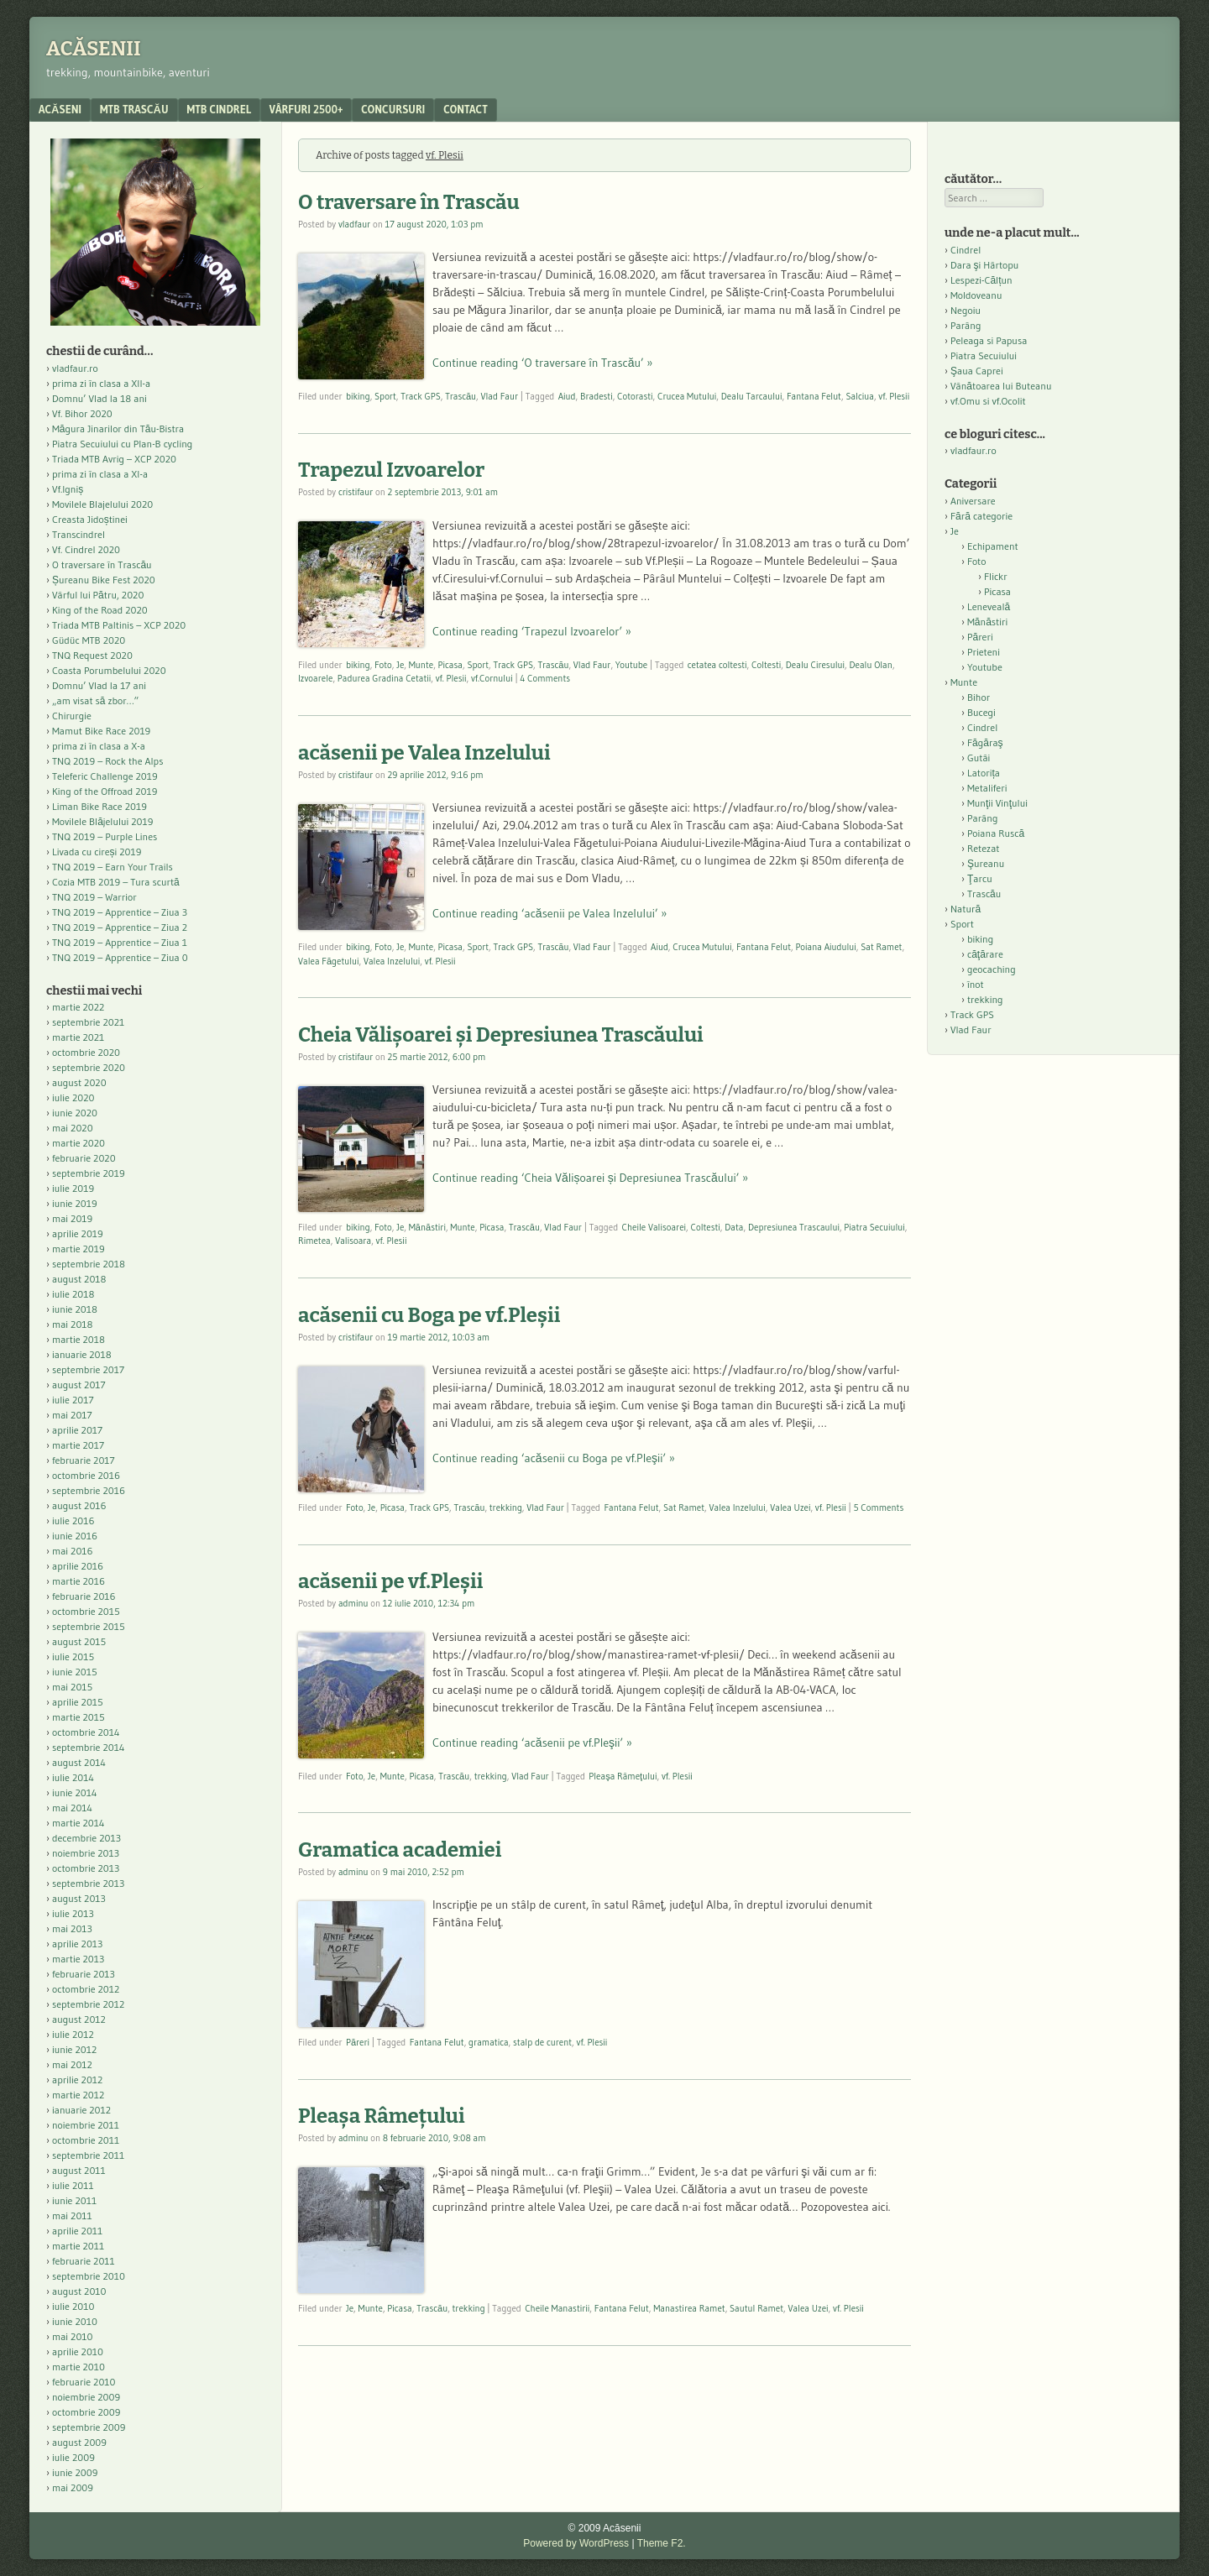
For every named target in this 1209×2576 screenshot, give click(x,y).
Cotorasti (635, 396)
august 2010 (79, 2291)
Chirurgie (72, 715)
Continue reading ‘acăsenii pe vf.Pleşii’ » (532, 1742)
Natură (965, 908)
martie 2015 (78, 1717)
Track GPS (420, 396)
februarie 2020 (84, 1158)
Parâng (965, 325)
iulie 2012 (73, 2034)
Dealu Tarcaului (751, 396)
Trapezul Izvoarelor (391, 470)
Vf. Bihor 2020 (82, 413)
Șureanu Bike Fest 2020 (103, 579)
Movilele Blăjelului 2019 (103, 821)
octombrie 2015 (86, 1611)
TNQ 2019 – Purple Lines (104, 836)
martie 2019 (78, 1248)
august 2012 (79, 2019)
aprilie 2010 (77, 2351)
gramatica (488, 2042)
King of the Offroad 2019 (104, 791)
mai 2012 (72, 2064)
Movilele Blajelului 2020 (102, 504)
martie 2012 (78, 2094)
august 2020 (79, 1082)
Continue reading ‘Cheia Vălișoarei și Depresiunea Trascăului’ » (590, 1177)
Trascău (460, 396)
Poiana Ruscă (995, 833)
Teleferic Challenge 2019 (105, 776)
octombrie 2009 (86, 2412)
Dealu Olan (870, 665)
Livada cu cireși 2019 (97, 851)
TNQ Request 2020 (92, 655)
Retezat (983, 848)
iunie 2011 (74, 2200)
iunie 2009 (74, 2472)
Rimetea (314, 1240)
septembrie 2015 (88, 1626)
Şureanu (985, 863)
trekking (505, 1507)
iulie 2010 (73, 2306)
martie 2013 (78, 1958)
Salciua (859, 396)
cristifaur (355, 492)
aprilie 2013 (77, 1943)
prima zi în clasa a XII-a (101, 383)
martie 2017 (78, 1445)
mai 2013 (72, 1928)
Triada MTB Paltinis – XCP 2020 (119, 625)
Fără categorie (981, 515)
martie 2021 (78, 1037)
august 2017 (79, 1384)
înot (975, 984)
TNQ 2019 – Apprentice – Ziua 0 (120, 957)
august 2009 (79, 2442)
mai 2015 (72, 1686)
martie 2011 (78, 2245)
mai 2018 (72, 1324)
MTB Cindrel (219, 109)
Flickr (996, 576)
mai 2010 (72, 2336)
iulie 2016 (73, 1520)
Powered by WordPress (576, 2543)
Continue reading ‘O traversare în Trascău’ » (542, 362)
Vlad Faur (500, 396)
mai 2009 (72, 2487)
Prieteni (983, 651)
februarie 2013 (83, 1973)
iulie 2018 (73, 1294)
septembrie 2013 (88, 1883)
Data (734, 1227)
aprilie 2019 (77, 1233)
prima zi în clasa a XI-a (100, 474)
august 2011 (79, 2170)
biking (358, 396)
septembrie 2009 (88, 2427)
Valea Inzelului (392, 961)
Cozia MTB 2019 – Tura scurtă (116, 881)
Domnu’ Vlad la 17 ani (99, 685)
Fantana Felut (814, 396)
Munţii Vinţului (997, 803)
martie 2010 (78, 2366)
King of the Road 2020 (100, 610)
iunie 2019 (74, 1203)
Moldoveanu (976, 295)
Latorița (983, 772)
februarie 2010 (84, 2381)
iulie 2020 (73, 1097)
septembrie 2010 (88, 2276)
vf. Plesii (893, 396)
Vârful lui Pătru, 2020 (98, 594)
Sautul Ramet (756, 2308)
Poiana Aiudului (825, 947)
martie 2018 (78, 1339)
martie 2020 (78, 1142)
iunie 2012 (74, 2049)
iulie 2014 (73, 1777)
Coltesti (766, 665)
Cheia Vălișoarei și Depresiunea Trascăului (501, 1035)
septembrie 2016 (88, 1490)
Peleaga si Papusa (988, 340)
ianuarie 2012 (81, 2109)
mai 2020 (72, 1127)
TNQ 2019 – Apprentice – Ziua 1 (119, 942)
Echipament (992, 546)
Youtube (631, 665)
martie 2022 (78, 1007)
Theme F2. (661, 2543)
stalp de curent (542, 2042)
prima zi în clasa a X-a (98, 745)
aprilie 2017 (77, 1430)
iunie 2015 (74, 1671)
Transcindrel (78, 534)
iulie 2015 (73, 1656)
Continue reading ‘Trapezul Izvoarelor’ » (531, 631)
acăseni (60, 109)
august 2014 (79, 1762)
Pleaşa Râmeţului (623, 1776)
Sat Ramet (881, 947)
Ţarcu (979, 878)
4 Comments (545, 678)
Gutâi (978, 757)
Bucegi (981, 712)
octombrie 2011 (85, 2140)
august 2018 (79, 1278)
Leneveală (988, 606)
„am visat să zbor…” (95, 700)
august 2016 (79, 1505)
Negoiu (965, 310)
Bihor (978, 697)
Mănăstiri (427, 1227)
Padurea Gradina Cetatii (384, 678)
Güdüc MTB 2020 (88, 640)
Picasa (450, 665)
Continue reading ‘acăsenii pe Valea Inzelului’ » (549, 913)
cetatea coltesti (717, 665)
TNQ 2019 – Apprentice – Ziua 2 (119, 927)
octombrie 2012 (85, 1989)
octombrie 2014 (86, 1732)
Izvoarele (315, 678)
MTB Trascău (134, 109)
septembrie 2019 (88, 1173)
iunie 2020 (74, 1112)
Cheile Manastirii (557, 2308)
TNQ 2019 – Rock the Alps (107, 761)
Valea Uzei (790, 1507)
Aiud (567, 396)
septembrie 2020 (88, 1067)
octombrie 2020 (86, 1052)
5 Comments (878, 1507)
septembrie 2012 (88, 2004)
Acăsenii (93, 48)
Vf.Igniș (67, 489)
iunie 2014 (74, 1792)
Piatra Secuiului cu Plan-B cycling (122, 443)
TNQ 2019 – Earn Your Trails (112, 866)
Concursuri (393, 109)
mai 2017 (72, 1414)
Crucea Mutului (686, 396)
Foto (383, 665)
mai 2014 (72, 1807)
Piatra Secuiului (874, 1227)
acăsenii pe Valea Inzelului (424, 753)
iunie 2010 (74, 2321)
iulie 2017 (73, 1399)
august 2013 (79, 1898)
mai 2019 (72, 1218)
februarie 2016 (84, 1596)
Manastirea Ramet (689, 2308)
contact (465, 109)
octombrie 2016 (86, 1475)
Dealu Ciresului (815, 665)
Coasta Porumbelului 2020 (109, 670)
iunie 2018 (74, 1309)
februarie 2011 (83, 2261)
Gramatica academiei (399, 1850)
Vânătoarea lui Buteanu (1000, 385)
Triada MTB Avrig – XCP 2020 (114, 458)
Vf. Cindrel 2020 (86, 549)
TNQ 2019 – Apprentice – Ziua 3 (119, 912)
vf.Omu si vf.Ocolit (988, 400)
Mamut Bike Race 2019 (101, 730)
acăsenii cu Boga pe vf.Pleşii (429, 1315)
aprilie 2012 (77, 2079)
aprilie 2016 (77, 1566)
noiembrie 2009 (86, 2397)
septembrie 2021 (88, 1022)
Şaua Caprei (976, 370)
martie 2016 (78, 1581)
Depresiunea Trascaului (794, 1227)
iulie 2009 (73, 2457)
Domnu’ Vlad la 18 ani (99, 398)
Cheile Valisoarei (654, 1227)
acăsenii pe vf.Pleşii (390, 1581)
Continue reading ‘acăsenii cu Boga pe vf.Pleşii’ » (553, 1458)
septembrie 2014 (88, 1747)
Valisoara (353, 1240)
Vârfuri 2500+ (306, 109)
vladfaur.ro (75, 368)
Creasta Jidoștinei (90, 519)
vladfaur (354, 224)
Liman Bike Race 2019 (99, 806)
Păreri (357, 2042)
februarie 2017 (83, 1460)
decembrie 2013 (86, 1837)
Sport (385, 396)
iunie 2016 (74, 1535)
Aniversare (973, 500)
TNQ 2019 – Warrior (94, 897)
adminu (353, 1603)
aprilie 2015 (77, 1702)
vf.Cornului (492, 678)
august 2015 (79, 1641)
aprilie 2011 (77, 2230)
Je (400, 665)
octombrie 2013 (85, 1868)
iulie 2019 (73, 1188)
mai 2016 (72, 1550)
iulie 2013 (73, 1913)
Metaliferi (987, 787)
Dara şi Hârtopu (984, 265)
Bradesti (596, 396)
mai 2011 (72, 2215)
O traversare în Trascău (409, 202)
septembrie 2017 (88, 1369)
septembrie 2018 (88, 1263)
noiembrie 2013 (85, 1853)
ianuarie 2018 (82, 1354)
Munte (421, 665)
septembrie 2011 (88, 2155)
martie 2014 (78, 1822)
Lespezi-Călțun (981, 280)
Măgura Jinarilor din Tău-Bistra (118, 428)
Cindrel (965, 249)
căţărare (985, 954)
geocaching (991, 969)
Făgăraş (985, 742)
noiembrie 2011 (85, 2125)
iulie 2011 (73, 2185)
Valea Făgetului (328, 961)
